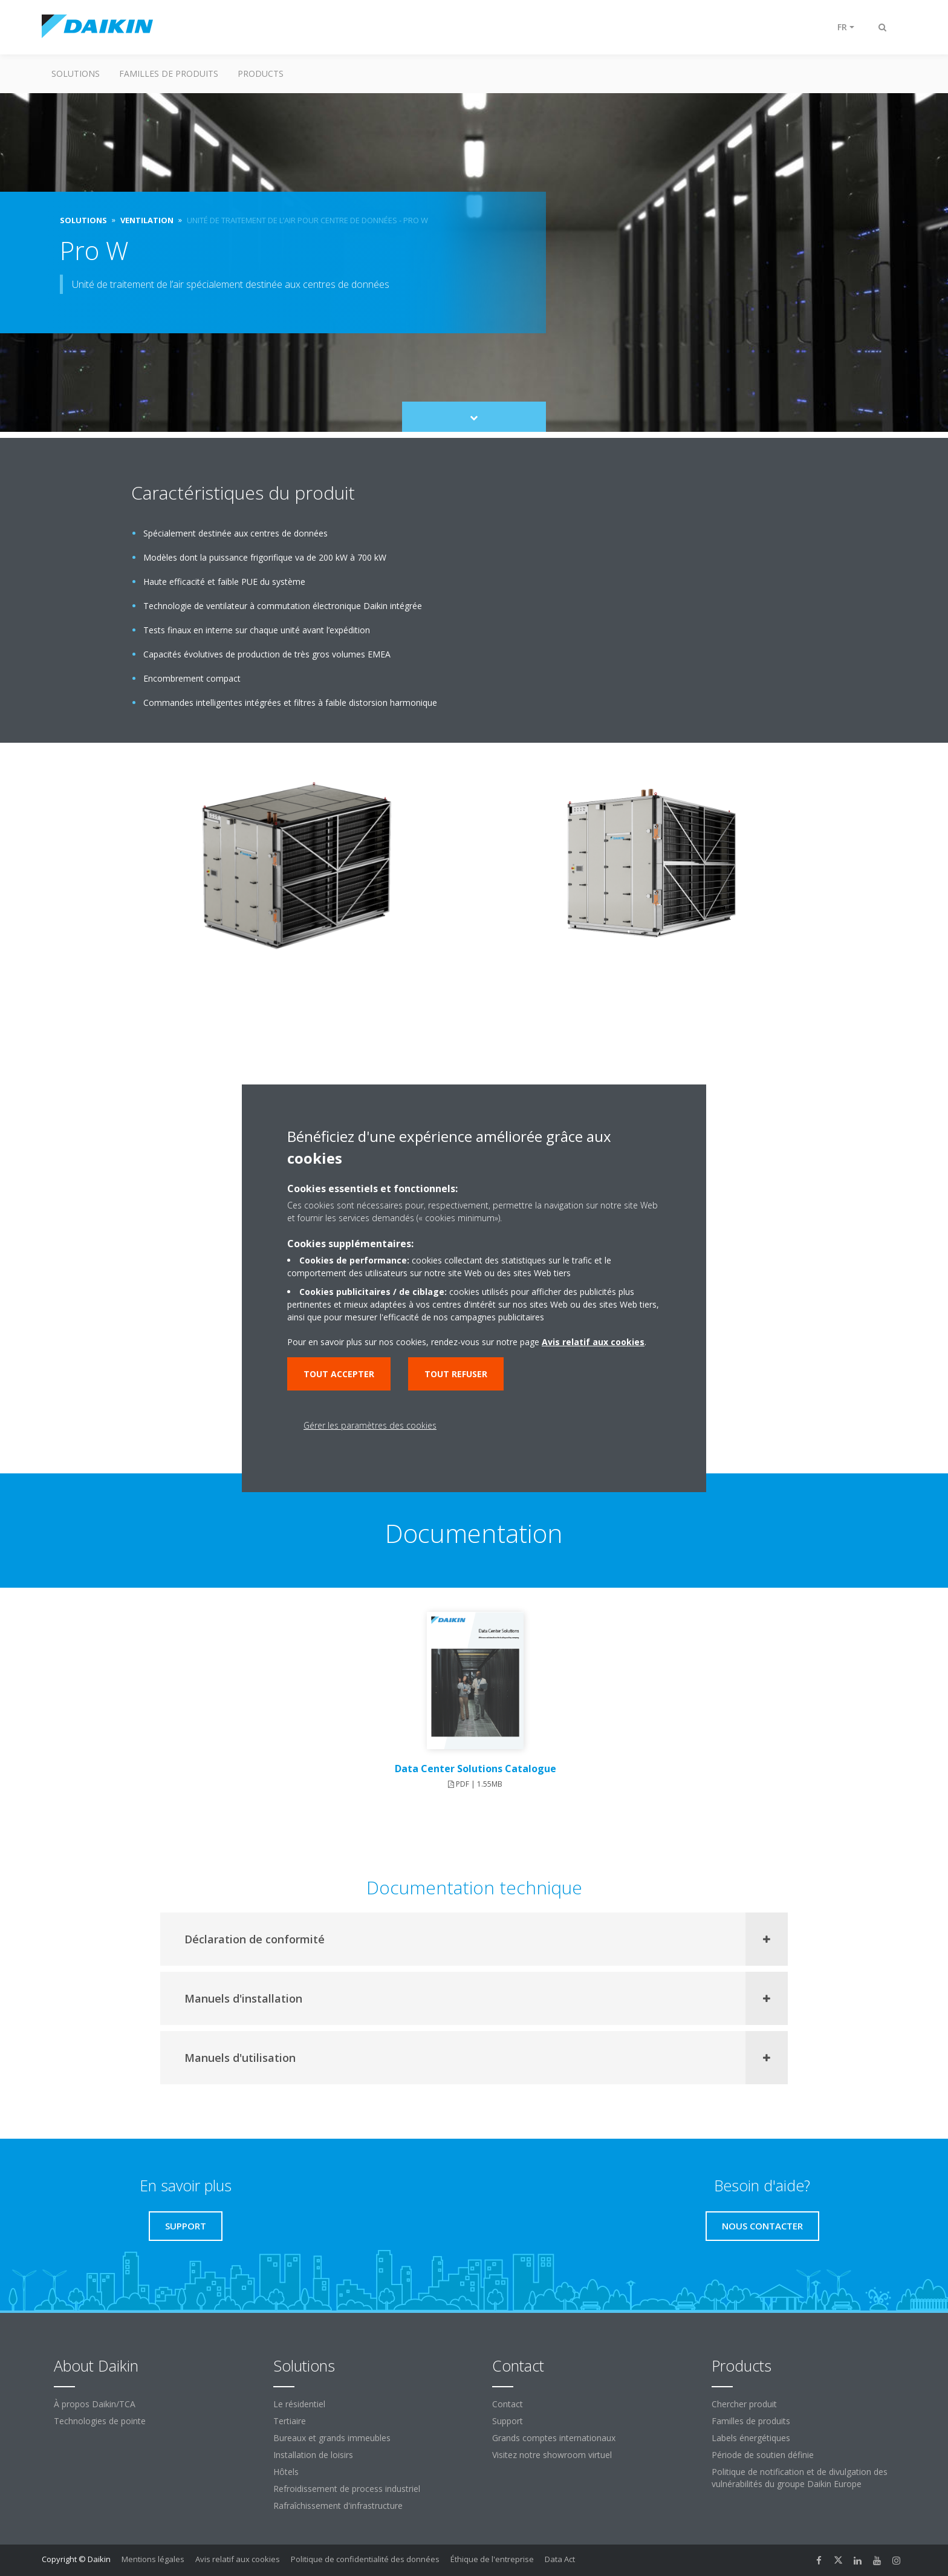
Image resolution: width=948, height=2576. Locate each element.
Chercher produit (744, 2404)
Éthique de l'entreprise (492, 2559)
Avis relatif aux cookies (237, 2559)
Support (507, 2421)
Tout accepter (339, 1374)
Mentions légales (153, 2559)
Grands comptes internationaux (553, 2438)
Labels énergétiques (751, 2438)
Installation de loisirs (313, 2454)
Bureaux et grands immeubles (332, 2438)
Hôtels (286, 2471)
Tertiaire (289, 2421)
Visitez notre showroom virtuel (552, 2454)
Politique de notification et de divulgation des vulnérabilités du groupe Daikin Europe (800, 2478)
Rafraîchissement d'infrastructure (338, 2505)
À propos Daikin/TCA (94, 2404)
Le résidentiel (299, 2404)
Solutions (75, 73)
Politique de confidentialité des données (365, 2559)
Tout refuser (455, 1374)
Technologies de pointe (100, 2421)
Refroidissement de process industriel (346, 2488)
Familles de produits (168, 73)
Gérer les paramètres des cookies (370, 1425)
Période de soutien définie (763, 2454)
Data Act (560, 2559)
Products (261, 73)
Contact (507, 2404)
